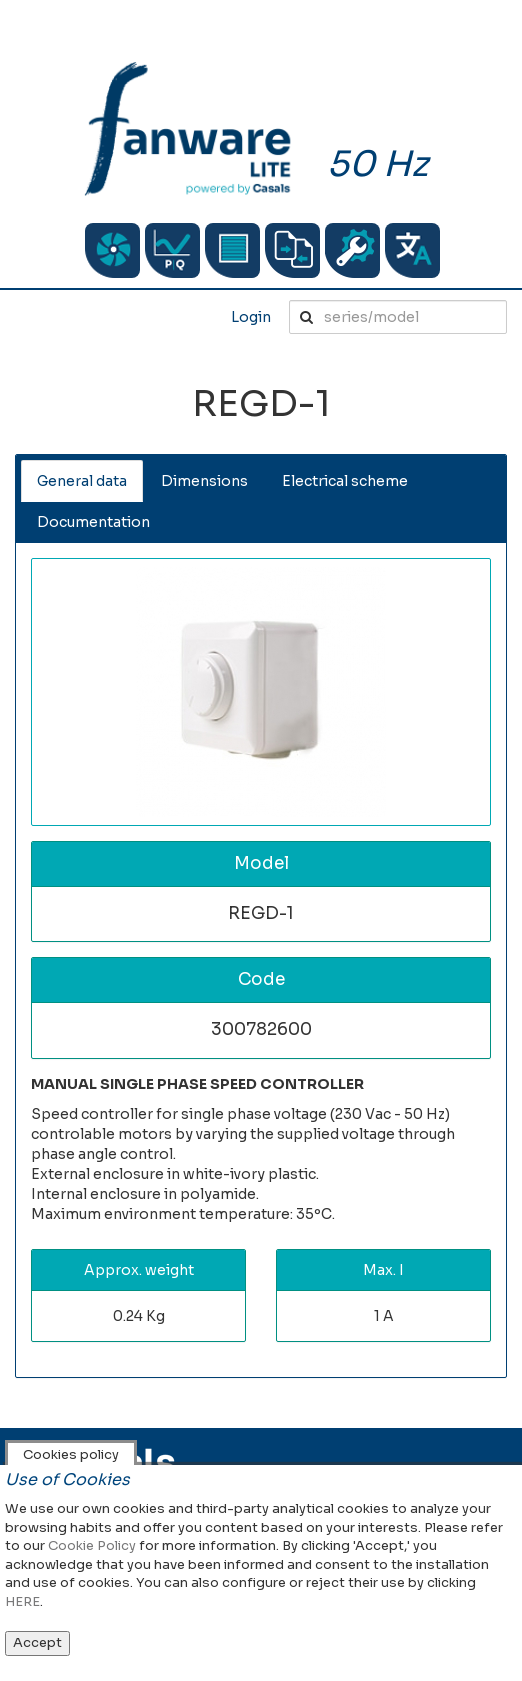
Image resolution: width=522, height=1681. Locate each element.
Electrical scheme (345, 481)
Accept (37, 1642)
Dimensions (204, 481)
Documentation (93, 522)
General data (82, 481)
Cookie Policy (92, 1545)
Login (251, 317)
